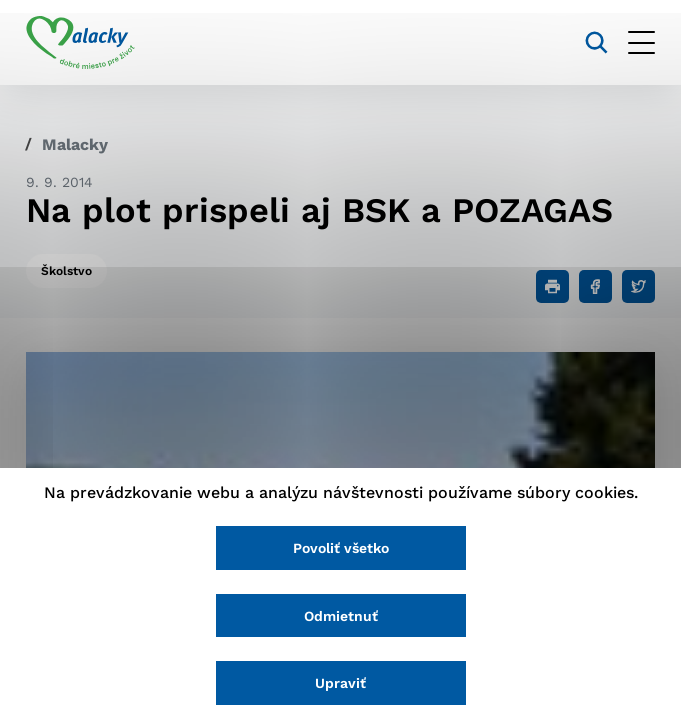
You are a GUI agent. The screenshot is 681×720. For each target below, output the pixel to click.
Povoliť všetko (341, 548)
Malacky (75, 144)
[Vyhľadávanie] (596, 42)
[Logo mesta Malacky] (80, 43)
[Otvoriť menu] (641, 42)
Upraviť (340, 683)
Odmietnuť (341, 616)
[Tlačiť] (552, 286)
